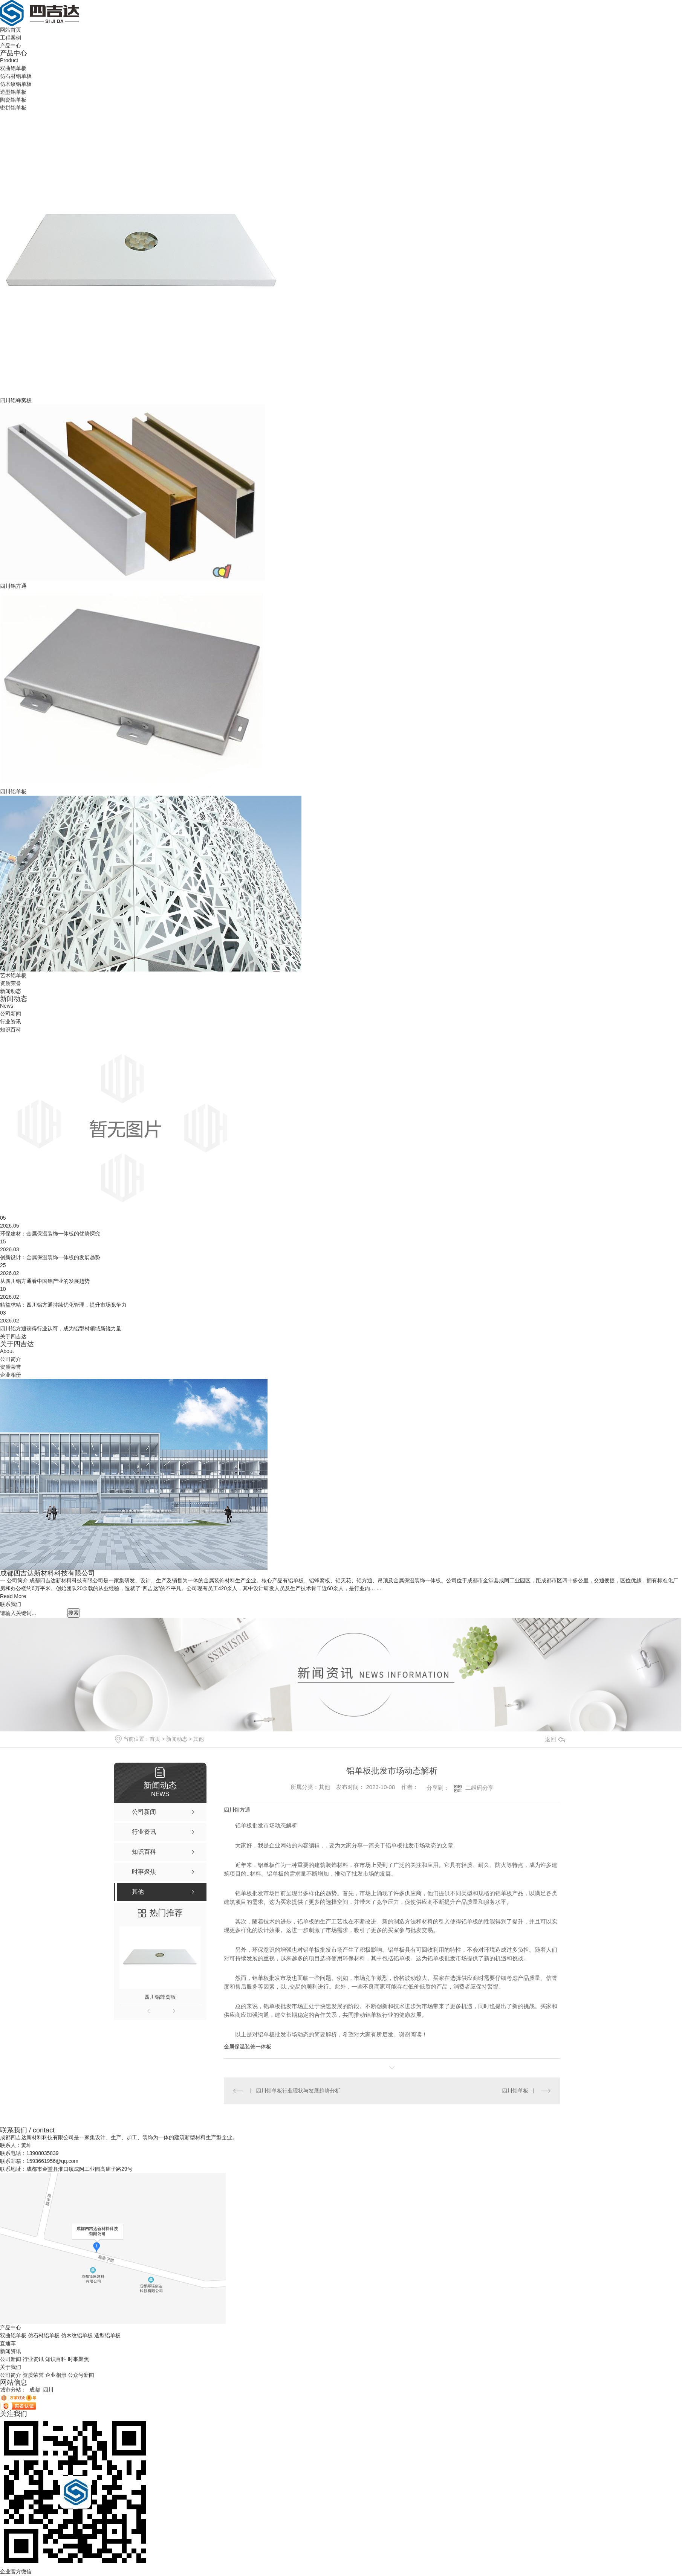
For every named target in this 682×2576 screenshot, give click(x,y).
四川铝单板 (13, 792)
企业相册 (10, 1375)
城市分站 (10, 2390)
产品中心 (10, 46)
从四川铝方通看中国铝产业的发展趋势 (45, 1281)
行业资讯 (10, 1022)
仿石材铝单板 (16, 76)
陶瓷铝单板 (13, 100)
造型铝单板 (13, 92)
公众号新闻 (81, 2375)
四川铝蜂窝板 (16, 400)
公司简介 (10, 1359)
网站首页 (10, 30)
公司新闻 (10, 1014)
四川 (48, 2390)
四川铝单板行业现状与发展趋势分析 (298, 2091)
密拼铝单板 (13, 108)
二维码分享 (479, 1787)
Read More (13, 1596)
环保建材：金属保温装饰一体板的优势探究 (50, 1234)
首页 (155, 1739)
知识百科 (10, 1029)
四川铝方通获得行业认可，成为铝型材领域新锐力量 (60, 1328)
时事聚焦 (78, 2359)
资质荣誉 (10, 983)
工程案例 (10, 38)
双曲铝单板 (13, 68)
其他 (198, 1739)
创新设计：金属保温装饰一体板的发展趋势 (50, 1257)
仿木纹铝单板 (16, 84)
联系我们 (10, 1604)
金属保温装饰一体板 (247, 2047)
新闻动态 (10, 991)
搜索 (73, 1613)
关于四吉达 (13, 1336)
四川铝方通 (13, 586)
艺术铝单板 (13, 975)
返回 (555, 1739)
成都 (34, 2390)
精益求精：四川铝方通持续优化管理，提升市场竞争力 (63, 1305)
